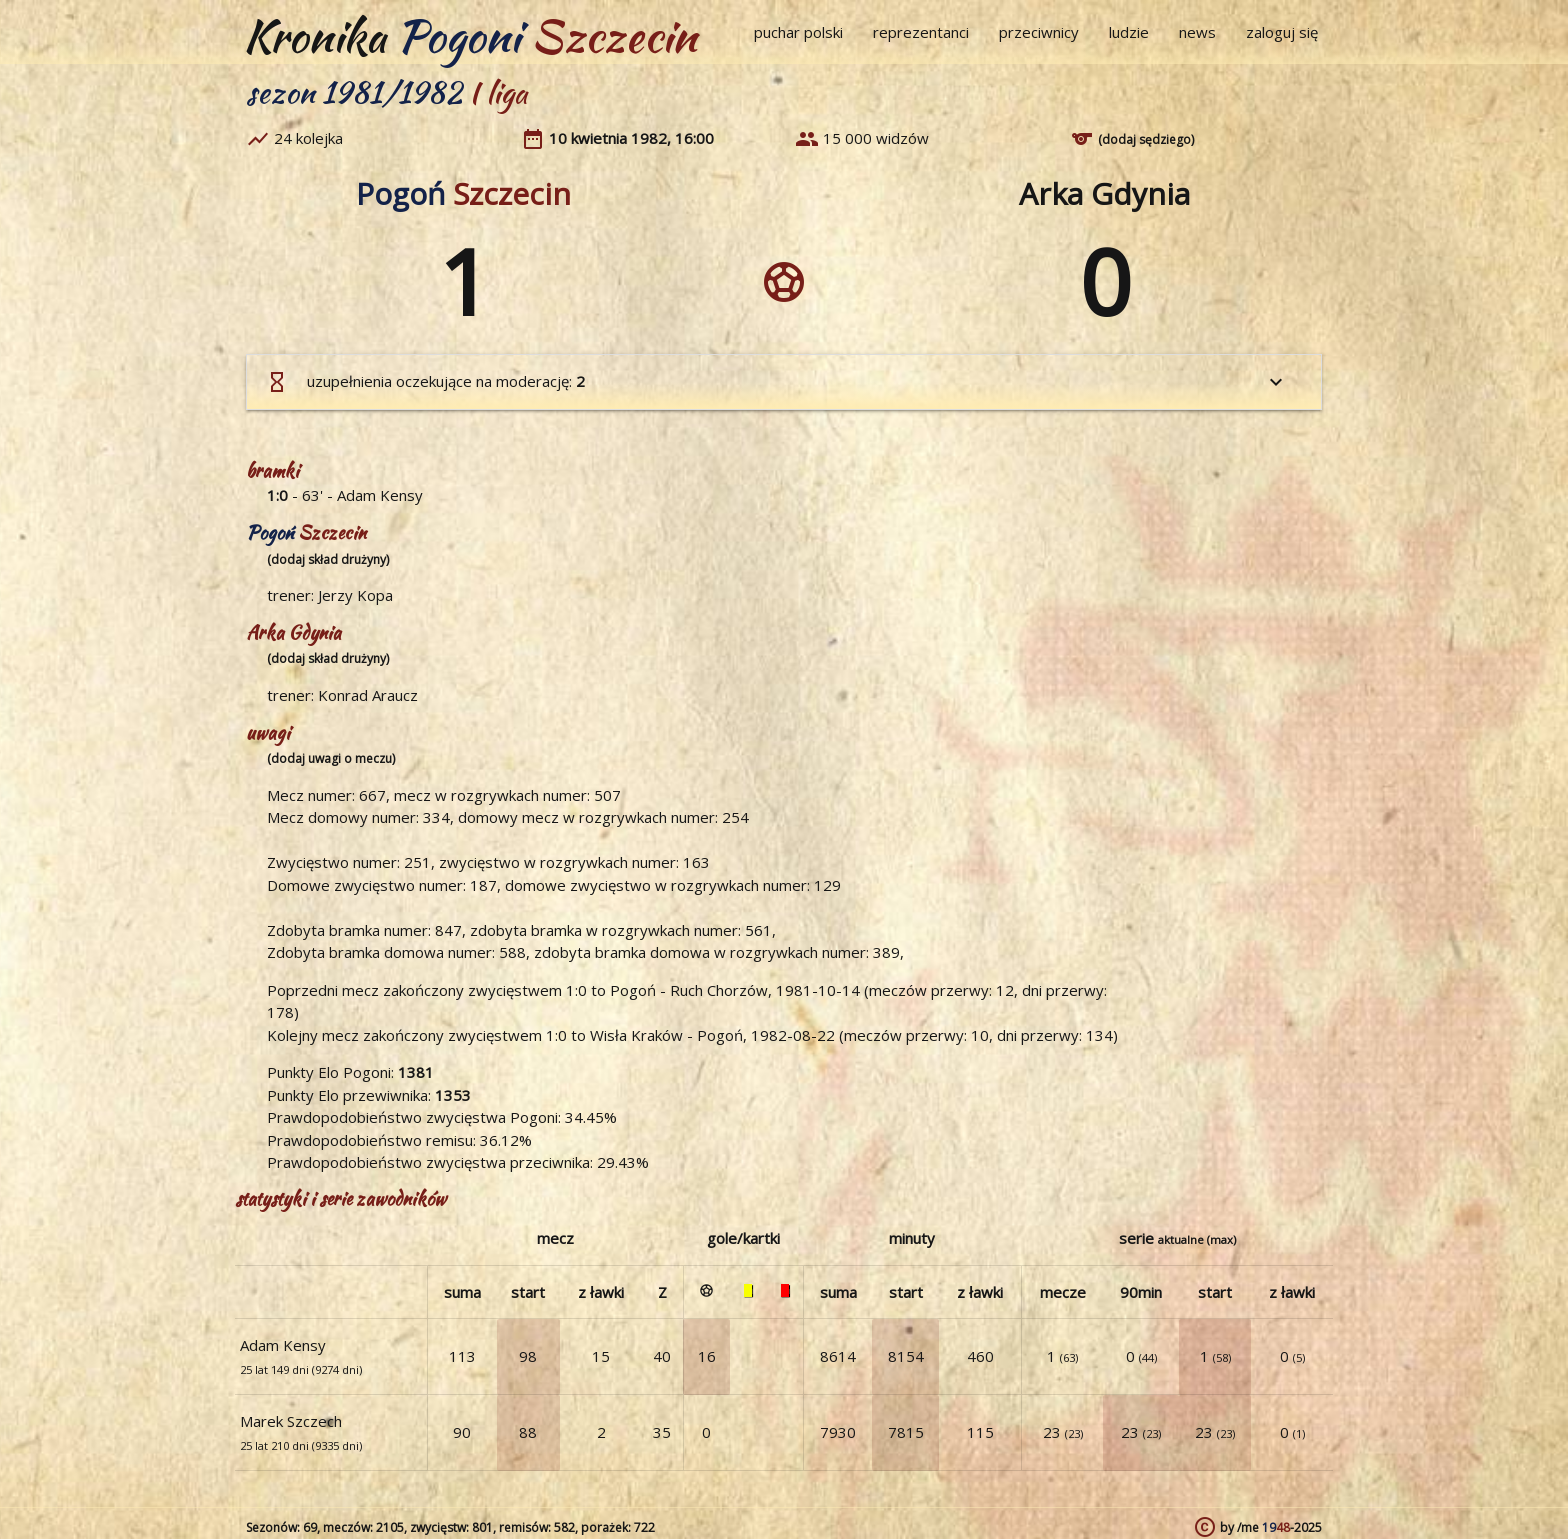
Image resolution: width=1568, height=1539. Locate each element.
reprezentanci (921, 32)
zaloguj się (1282, 32)
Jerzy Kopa (355, 595)
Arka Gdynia (1104, 193)
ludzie (1129, 32)
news (1197, 32)
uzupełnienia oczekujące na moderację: (776, 382)
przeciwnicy (1039, 32)
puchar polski (798, 32)
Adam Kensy (380, 495)
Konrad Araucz (368, 695)
